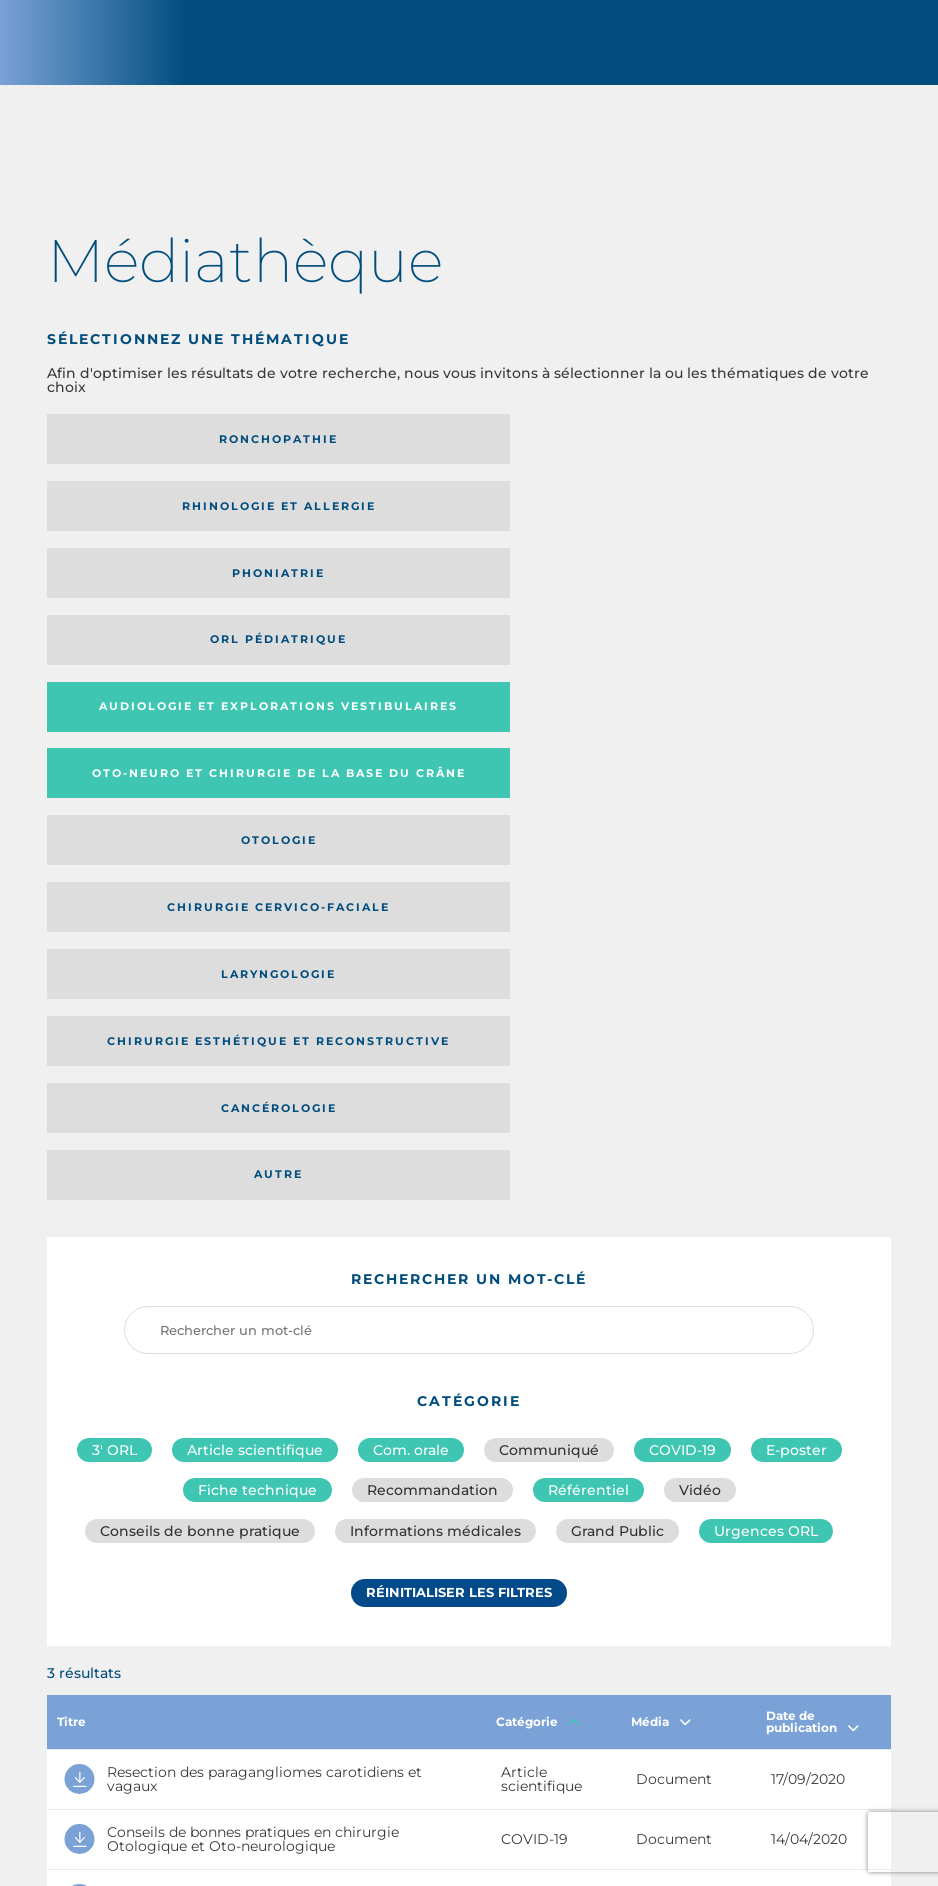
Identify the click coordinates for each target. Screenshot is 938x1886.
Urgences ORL (766, 1031)
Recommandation (432, 987)
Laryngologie (734, 601)
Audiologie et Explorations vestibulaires (398, 526)
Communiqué (549, 943)
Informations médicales (435, 1031)
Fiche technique (257, 987)
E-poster (796, 943)
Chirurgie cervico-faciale (456, 601)
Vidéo (700, 987)
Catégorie (538, 1221)
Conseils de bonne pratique (200, 1031)
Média (661, 1221)
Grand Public (617, 1031)
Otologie (178, 601)
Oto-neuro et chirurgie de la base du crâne (731, 527)
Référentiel (588, 987)
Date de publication (812, 1221)
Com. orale (411, 943)
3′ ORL (114, 943)
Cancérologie (456, 667)
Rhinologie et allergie (456, 453)
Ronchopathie (177, 453)
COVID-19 (682, 943)
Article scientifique (255, 943)
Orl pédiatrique (177, 527)
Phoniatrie (734, 453)
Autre (734, 667)
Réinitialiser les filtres (459, 1096)
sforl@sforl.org (414, 1741)
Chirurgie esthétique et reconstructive (164, 667)
